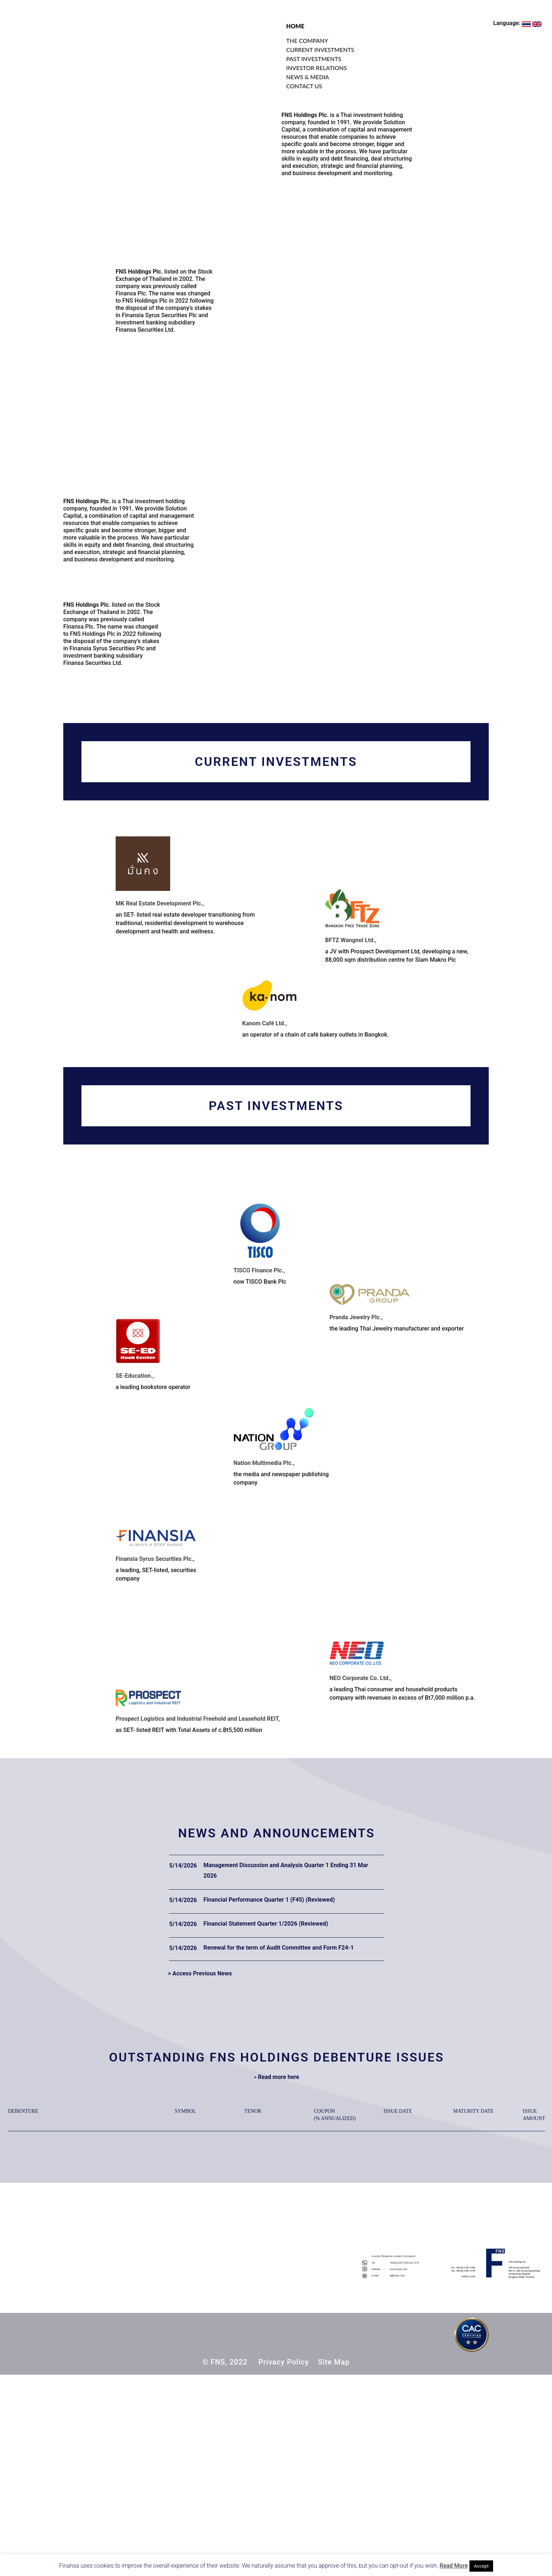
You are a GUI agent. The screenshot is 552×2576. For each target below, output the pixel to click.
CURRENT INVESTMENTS (320, 49)
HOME (295, 26)
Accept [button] (481, 2566)
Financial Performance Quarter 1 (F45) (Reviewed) (269, 1899)
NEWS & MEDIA (307, 76)
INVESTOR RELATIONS (316, 67)
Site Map (333, 2362)
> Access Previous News (200, 1973)
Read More (454, 2565)
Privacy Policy (283, 2362)
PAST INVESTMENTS (313, 58)
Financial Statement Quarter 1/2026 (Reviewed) (266, 1923)
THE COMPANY (307, 40)
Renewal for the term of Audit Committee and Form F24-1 (279, 1947)
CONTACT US (304, 85)
